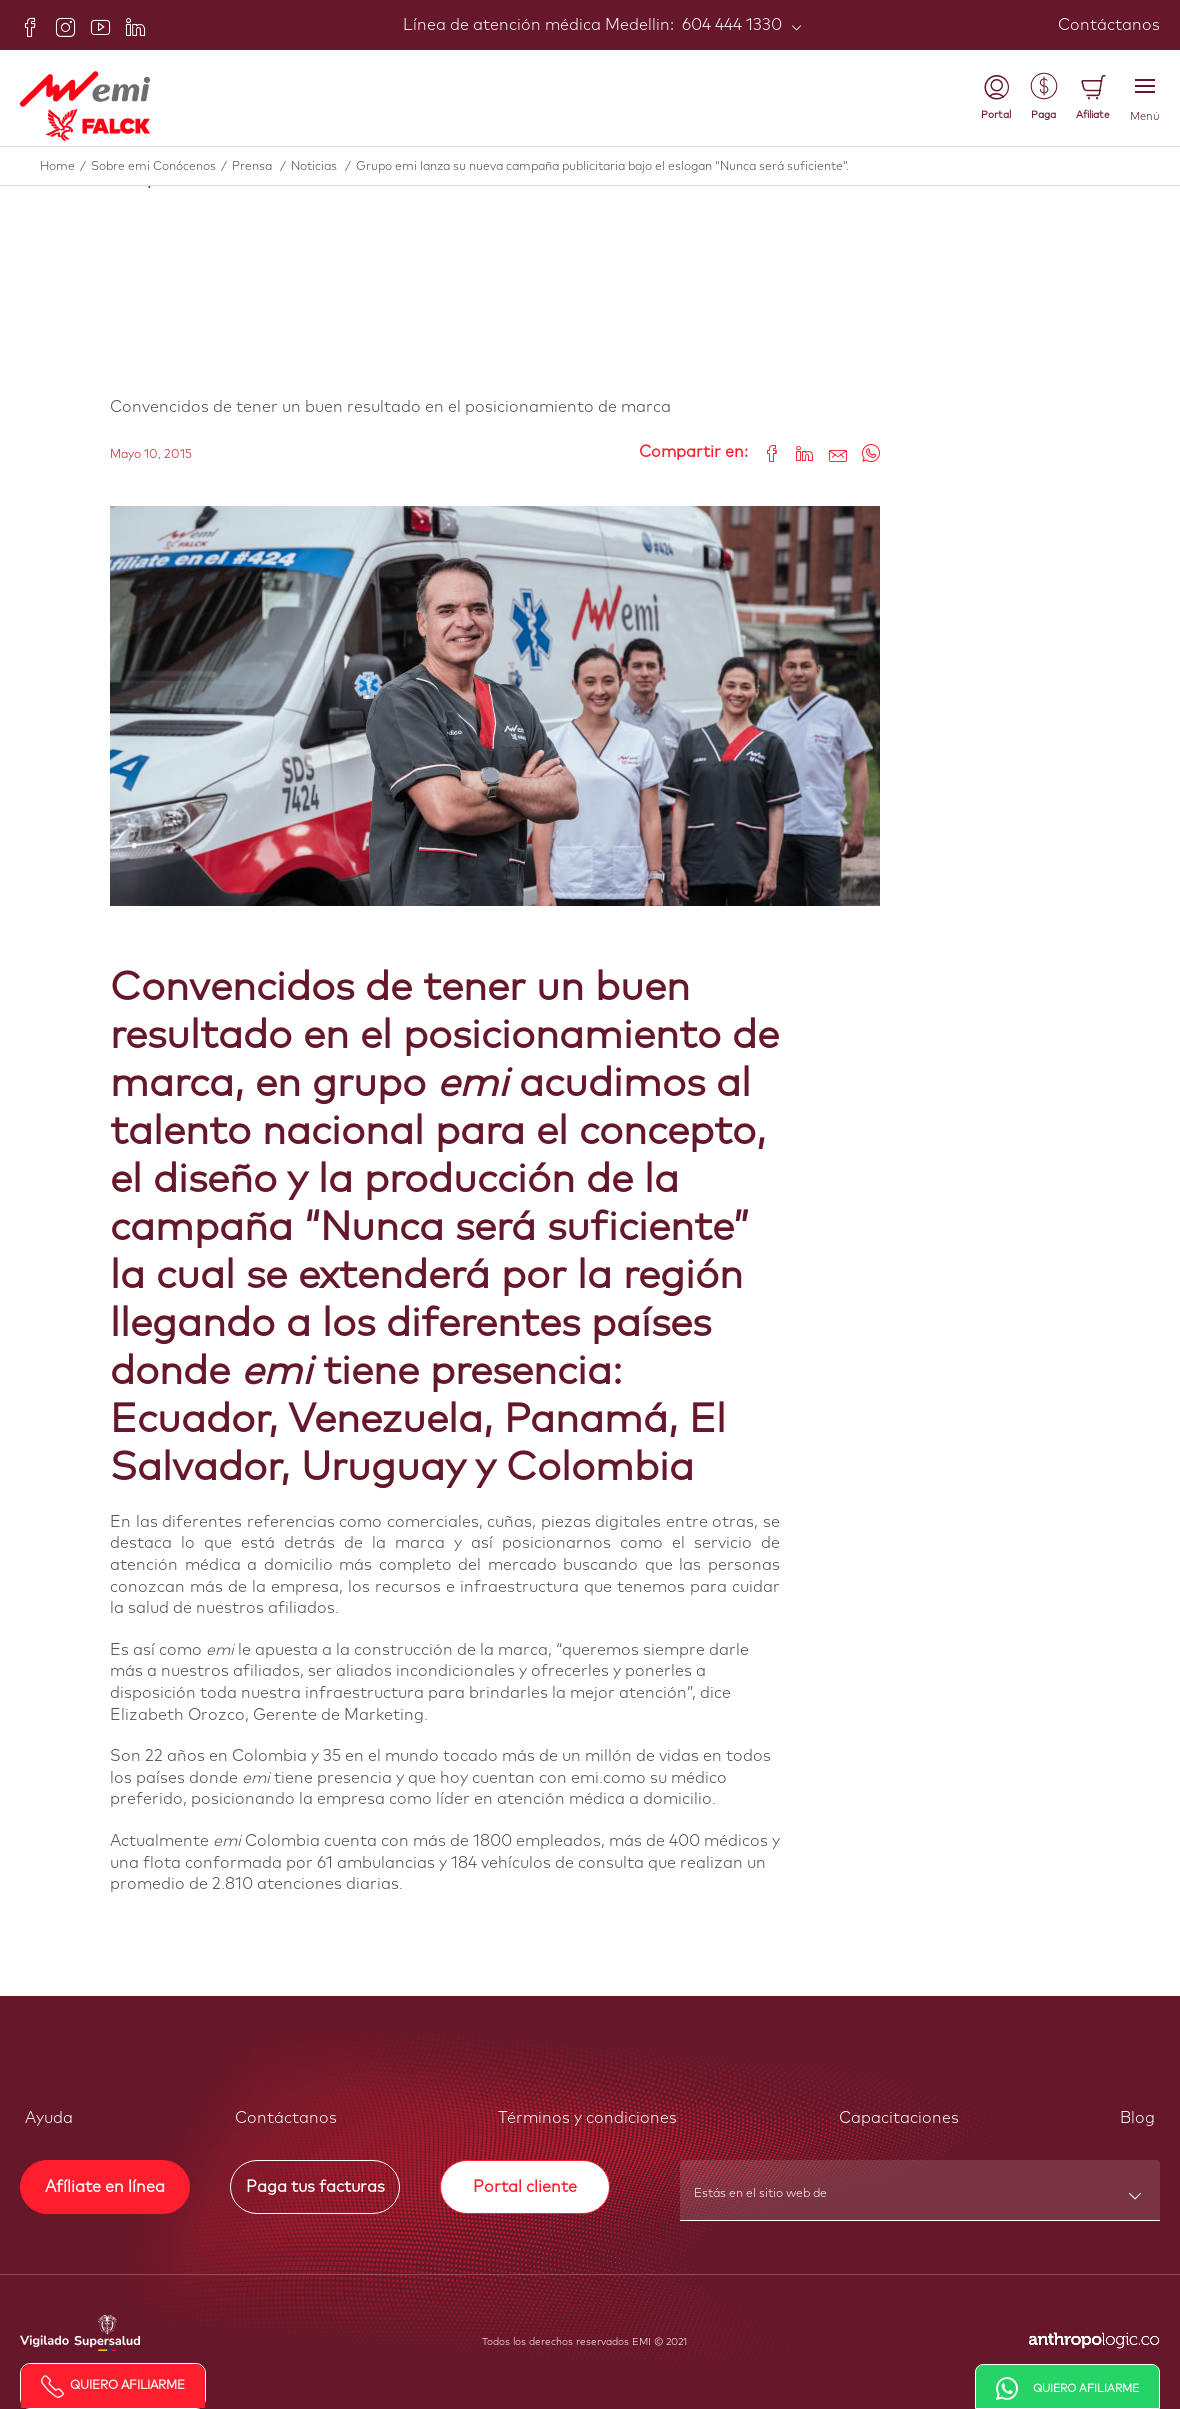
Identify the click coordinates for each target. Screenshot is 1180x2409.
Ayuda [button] (49, 2118)
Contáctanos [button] (286, 2118)
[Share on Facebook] (764, 452)
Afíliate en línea (105, 2187)
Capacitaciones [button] (899, 2118)
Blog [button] (1137, 2118)
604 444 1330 (730, 25)
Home (65, 167)
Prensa (261, 167)
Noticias (323, 167)
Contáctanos (1109, 25)
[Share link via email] (830, 452)
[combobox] (921, 2200)
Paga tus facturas (315, 2187)
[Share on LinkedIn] (797, 452)
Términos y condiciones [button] (587, 2118)
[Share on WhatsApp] (863, 452)
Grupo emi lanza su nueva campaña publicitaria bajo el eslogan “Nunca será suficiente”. (602, 167)
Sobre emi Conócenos (161, 167)
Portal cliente (525, 2187)
